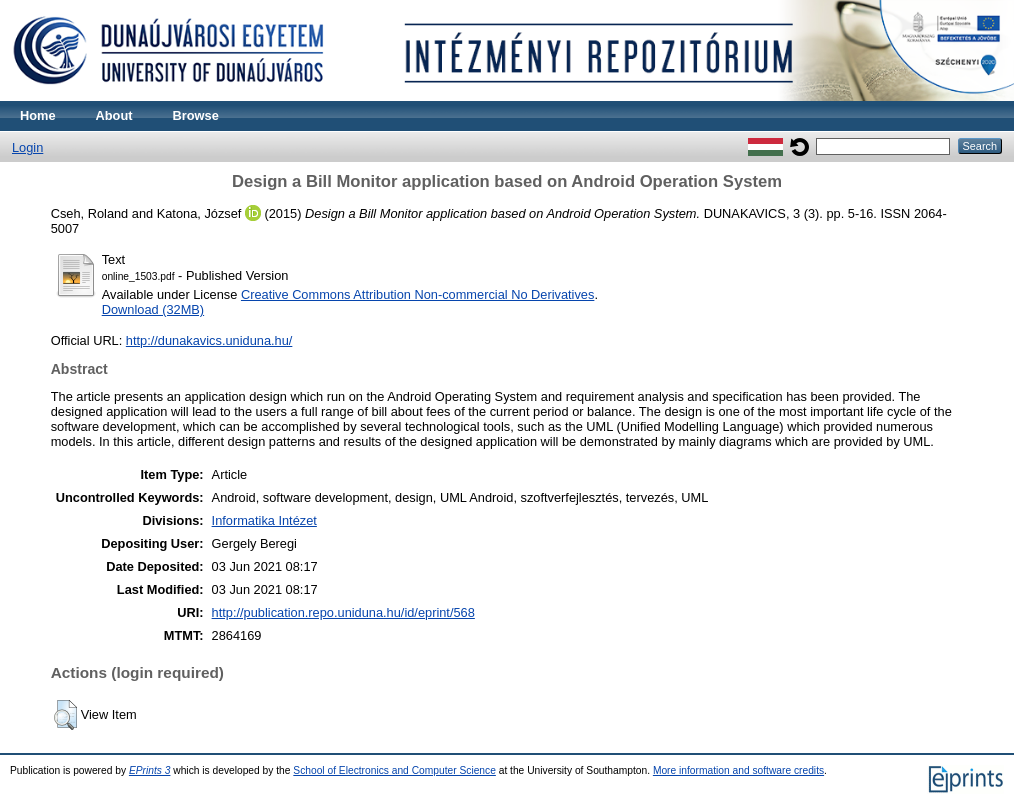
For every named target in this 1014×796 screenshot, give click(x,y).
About (114, 115)
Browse (196, 115)
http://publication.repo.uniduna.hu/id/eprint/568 (343, 612)
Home (38, 115)
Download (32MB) (153, 309)
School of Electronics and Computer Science (394, 770)
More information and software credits (738, 770)
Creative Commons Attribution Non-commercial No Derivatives (417, 294)
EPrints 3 (150, 770)
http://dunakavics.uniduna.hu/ (209, 340)
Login (27, 147)
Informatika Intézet (264, 520)
